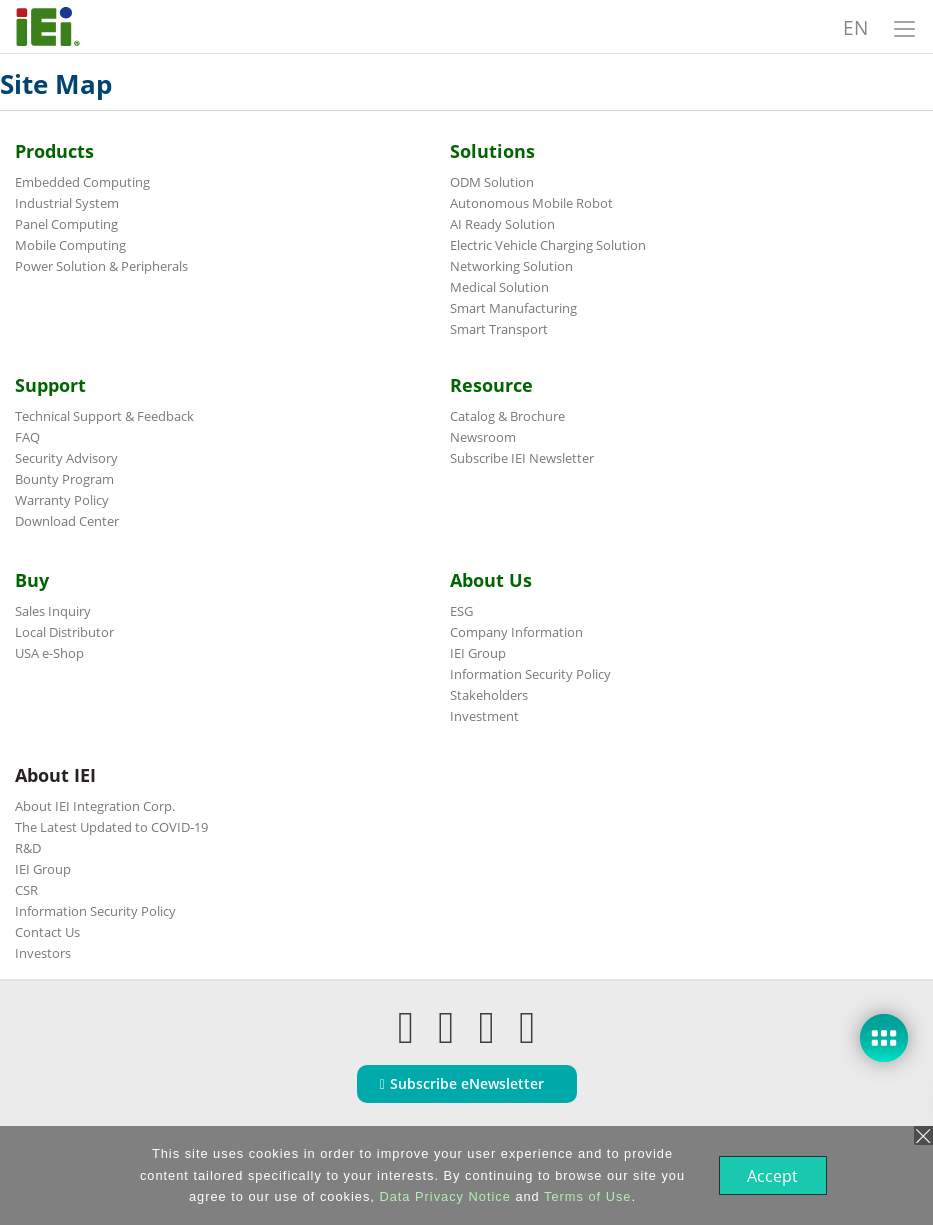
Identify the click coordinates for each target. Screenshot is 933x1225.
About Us (491, 580)
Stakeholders (489, 695)
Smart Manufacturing (513, 308)
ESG (461, 611)
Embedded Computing (82, 182)
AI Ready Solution (502, 224)
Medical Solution (499, 287)
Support (50, 385)
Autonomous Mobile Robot (531, 203)
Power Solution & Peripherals (101, 266)
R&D (28, 848)
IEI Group (478, 653)
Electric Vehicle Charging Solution (548, 245)
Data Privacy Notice (442, 1196)
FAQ (27, 437)
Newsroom (483, 437)
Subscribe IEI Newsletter (522, 458)
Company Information (516, 632)
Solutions (492, 151)
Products (54, 151)
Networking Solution (511, 266)
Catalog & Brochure (507, 416)
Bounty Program (64, 479)
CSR (26, 890)
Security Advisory (66, 458)
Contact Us (47, 932)
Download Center (67, 521)
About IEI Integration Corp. (95, 806)
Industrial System (67, 203)
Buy (32, 580)
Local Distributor (64, 632)
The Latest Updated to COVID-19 (111, 827)
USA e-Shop (49, 653)
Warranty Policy (62, 500)
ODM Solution (492, 182)
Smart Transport (499, 329)
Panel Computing (66, 224)
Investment (484, 716)
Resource (491, 385)
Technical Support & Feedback (104, 416)
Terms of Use (585, 1196)
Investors (43, 953)
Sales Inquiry (53, 611)
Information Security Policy (530, 674)
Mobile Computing (70, 245)
